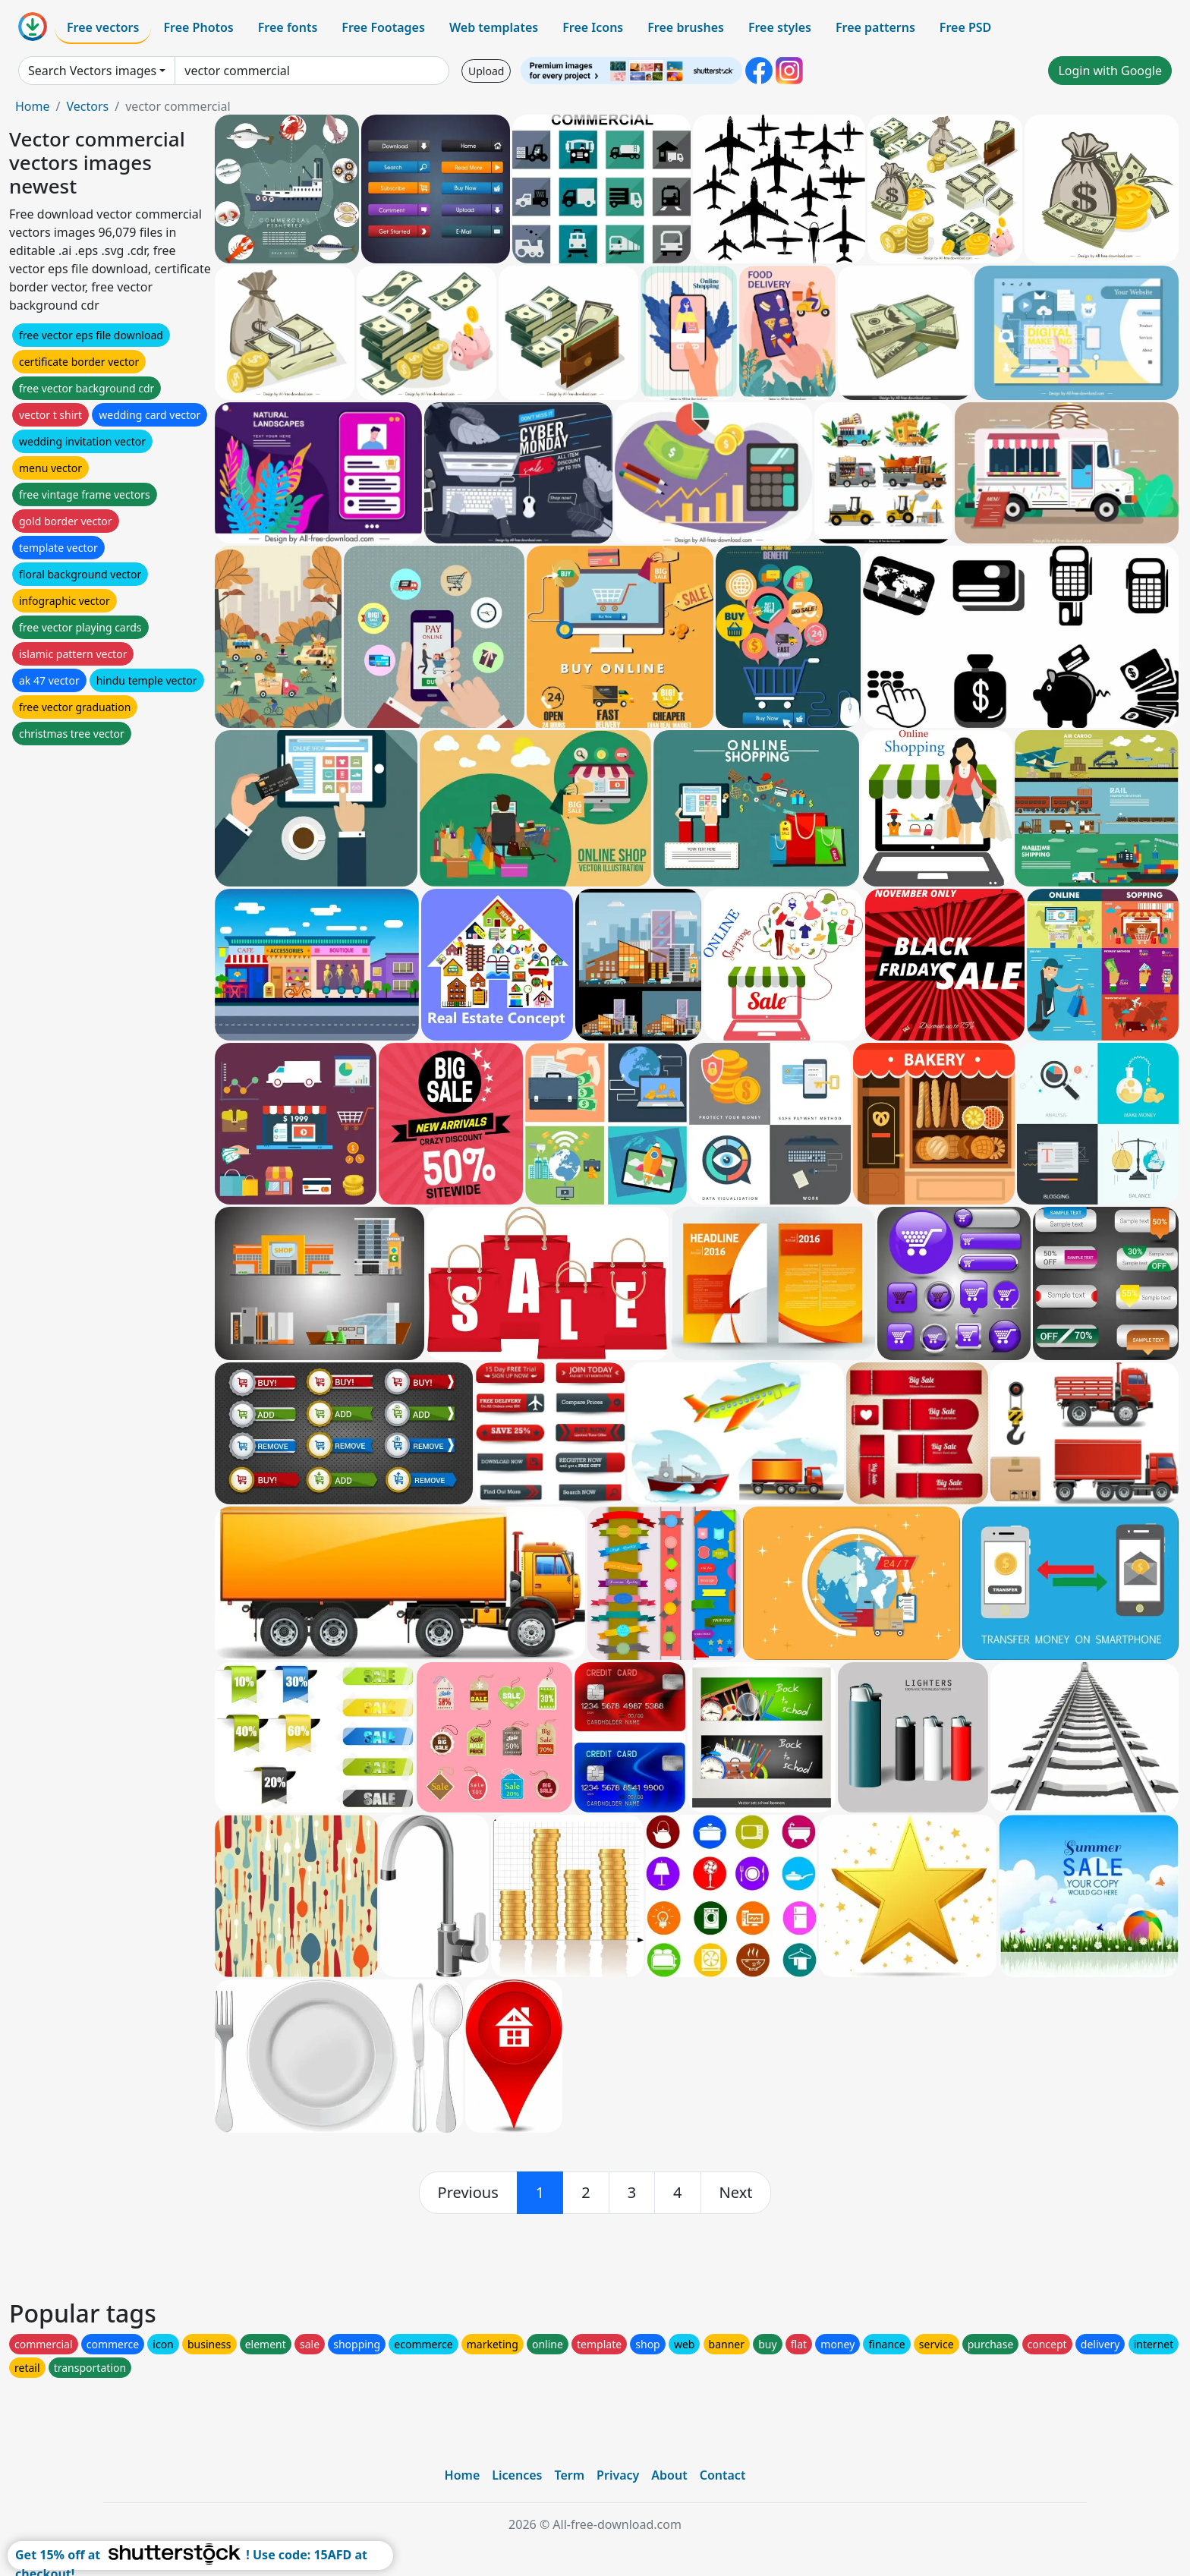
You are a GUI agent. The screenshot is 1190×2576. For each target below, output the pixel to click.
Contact (723, 2475)
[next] (736, 2192)
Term (569, 2475)
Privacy (618, 2475)
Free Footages (383, 27)
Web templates (493, 27)
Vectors (87, 106)
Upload (486, 71)
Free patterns (875, 27)
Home (32, 106)
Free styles (779, 27)
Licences (517, 2475)
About (669, 2475)
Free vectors (103, 27)
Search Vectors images (92, 70)
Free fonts (288, 27)
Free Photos (198, 27)
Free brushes (685, 27)
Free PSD (965, 27)
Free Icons (592, 27)
